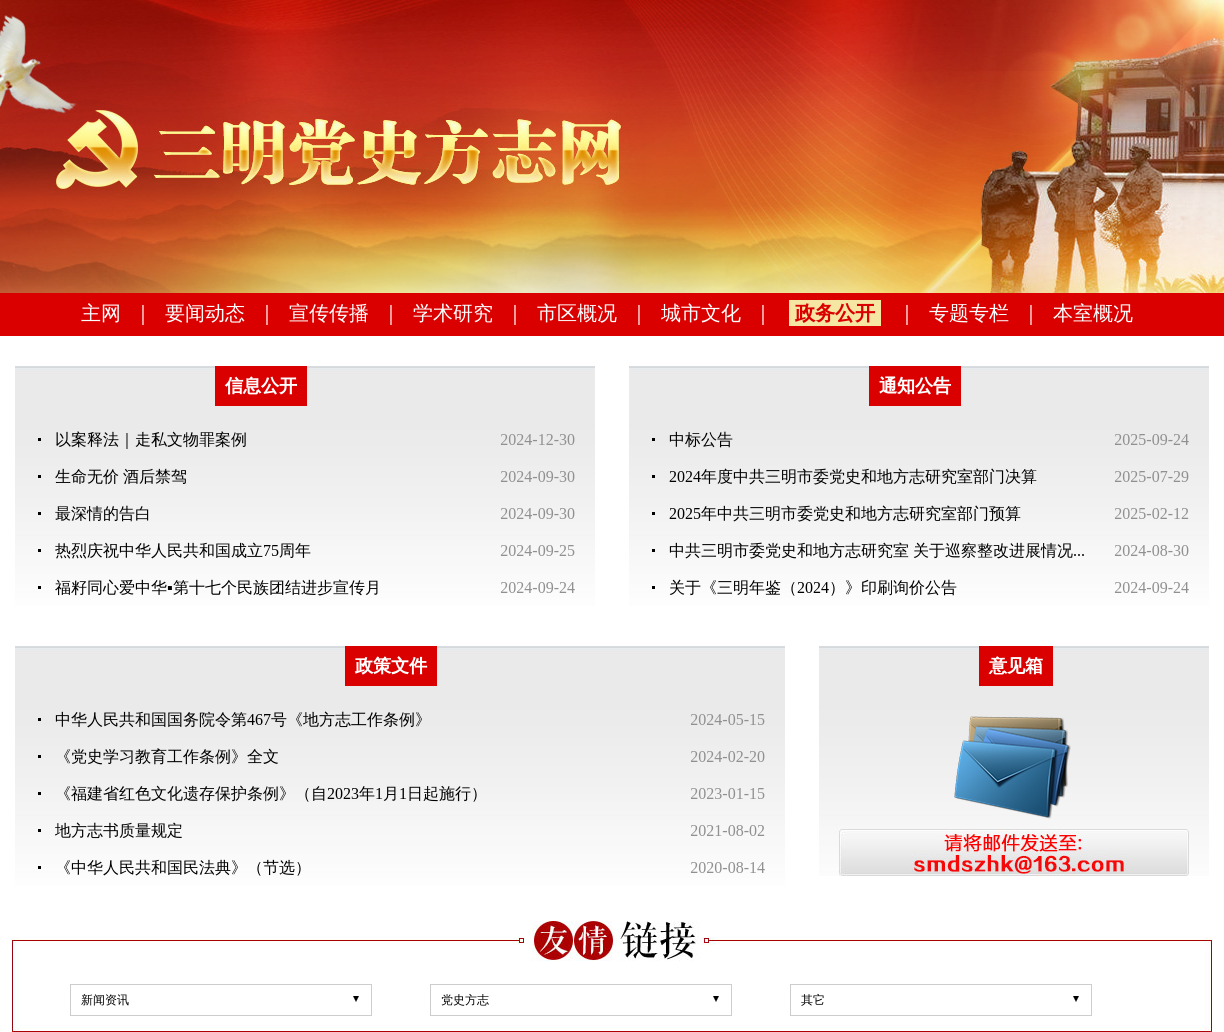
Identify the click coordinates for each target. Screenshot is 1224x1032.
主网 (101, 313)
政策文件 (391, 666)
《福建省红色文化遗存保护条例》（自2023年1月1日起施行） (271, 793)
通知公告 (915, 386)
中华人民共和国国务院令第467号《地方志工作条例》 (243, 719)
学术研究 (453, 313)
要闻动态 (205, 313)
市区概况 (577, 313)
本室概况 (1093, 313)
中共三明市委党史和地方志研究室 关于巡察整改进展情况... (877, 550)
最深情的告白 (103, 513)
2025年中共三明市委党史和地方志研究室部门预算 (845, 513)
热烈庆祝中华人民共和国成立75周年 (183, 550)
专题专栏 (969, 313)
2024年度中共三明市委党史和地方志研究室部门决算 (853, 476)
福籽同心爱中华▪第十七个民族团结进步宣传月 (218, 587)
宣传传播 (329, 313)
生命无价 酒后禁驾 (121, 476)
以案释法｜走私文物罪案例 (151, 439)
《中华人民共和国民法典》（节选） (183, 867)
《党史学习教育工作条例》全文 (167, 756)
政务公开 (835, 313)
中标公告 (701, 439)
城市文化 (701, 313)
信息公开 (261, 386)
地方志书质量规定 (119, 830)
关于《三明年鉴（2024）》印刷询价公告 (813, 587)
